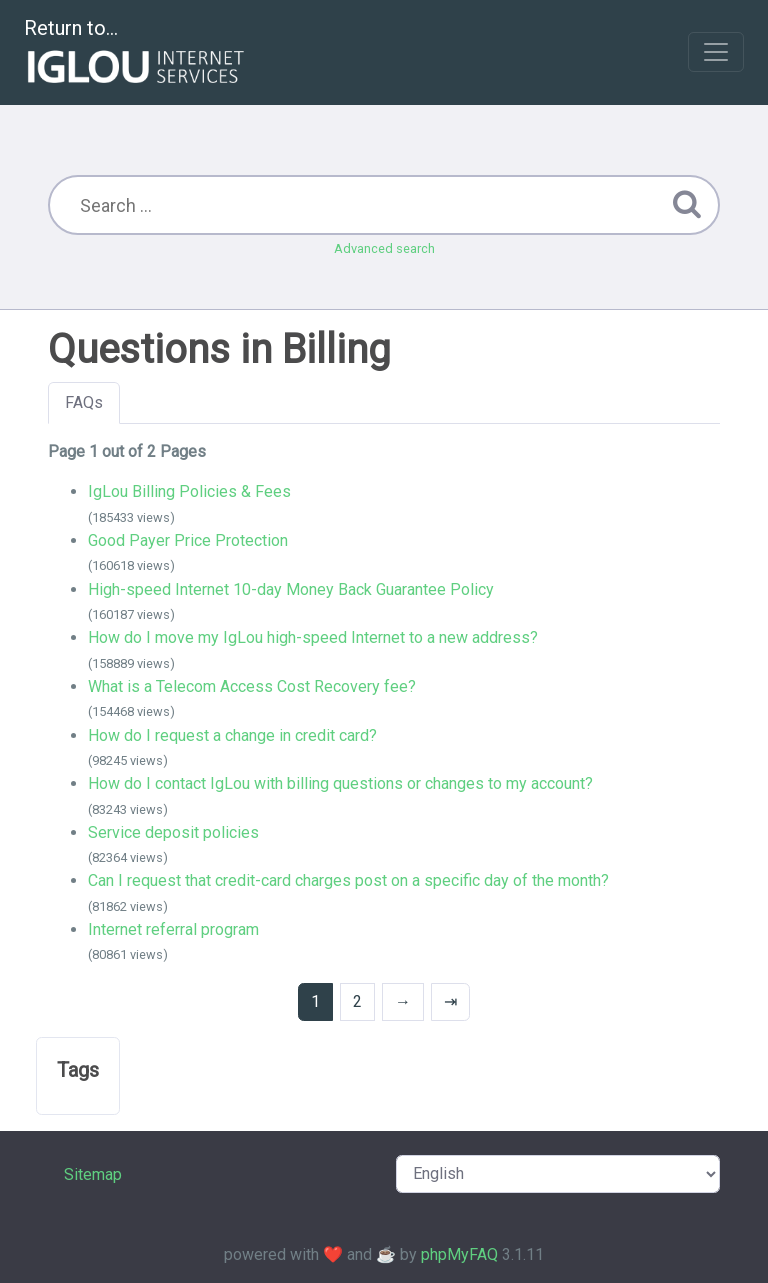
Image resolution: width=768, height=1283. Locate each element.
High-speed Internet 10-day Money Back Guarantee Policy (291, 589)
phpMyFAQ (459, 1254)
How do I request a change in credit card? (232, 735)
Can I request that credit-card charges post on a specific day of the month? (348, 880)
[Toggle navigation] (716, 52)
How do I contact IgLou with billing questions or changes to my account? (340, 783)
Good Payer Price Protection (188, 540)
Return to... (136, 53)
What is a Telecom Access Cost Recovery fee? (252, 686)
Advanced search (384, 248)
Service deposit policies (173, 832)
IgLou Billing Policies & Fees (189, 491)
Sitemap (93, 1174)
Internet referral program (173, 929)
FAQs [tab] (84, 402)
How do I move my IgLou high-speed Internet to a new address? (313, 637)
